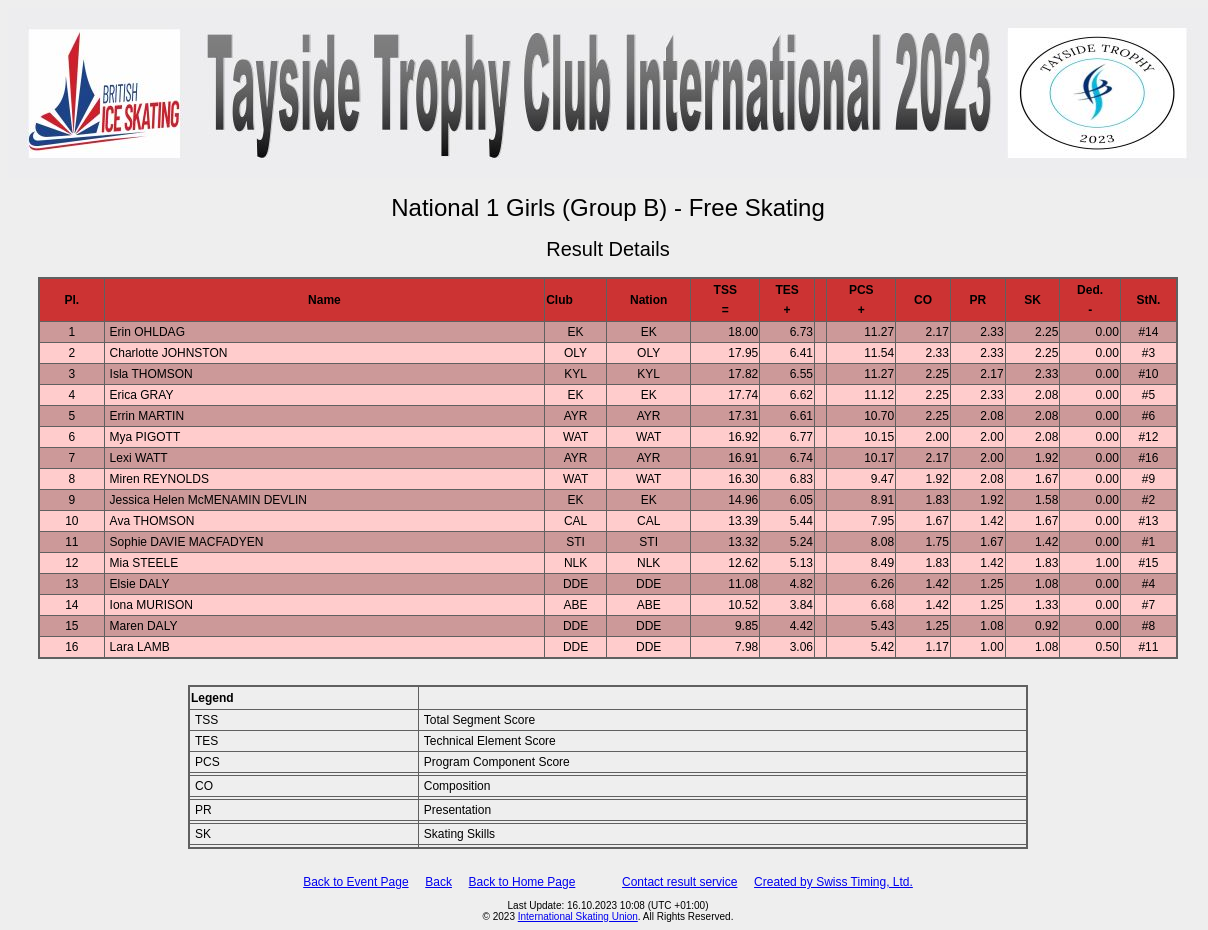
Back (438, 882)
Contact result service (679, 882)
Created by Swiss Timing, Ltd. (833, 882)
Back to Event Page (355, 882)
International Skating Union (578, 916)
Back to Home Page (522, 882)
